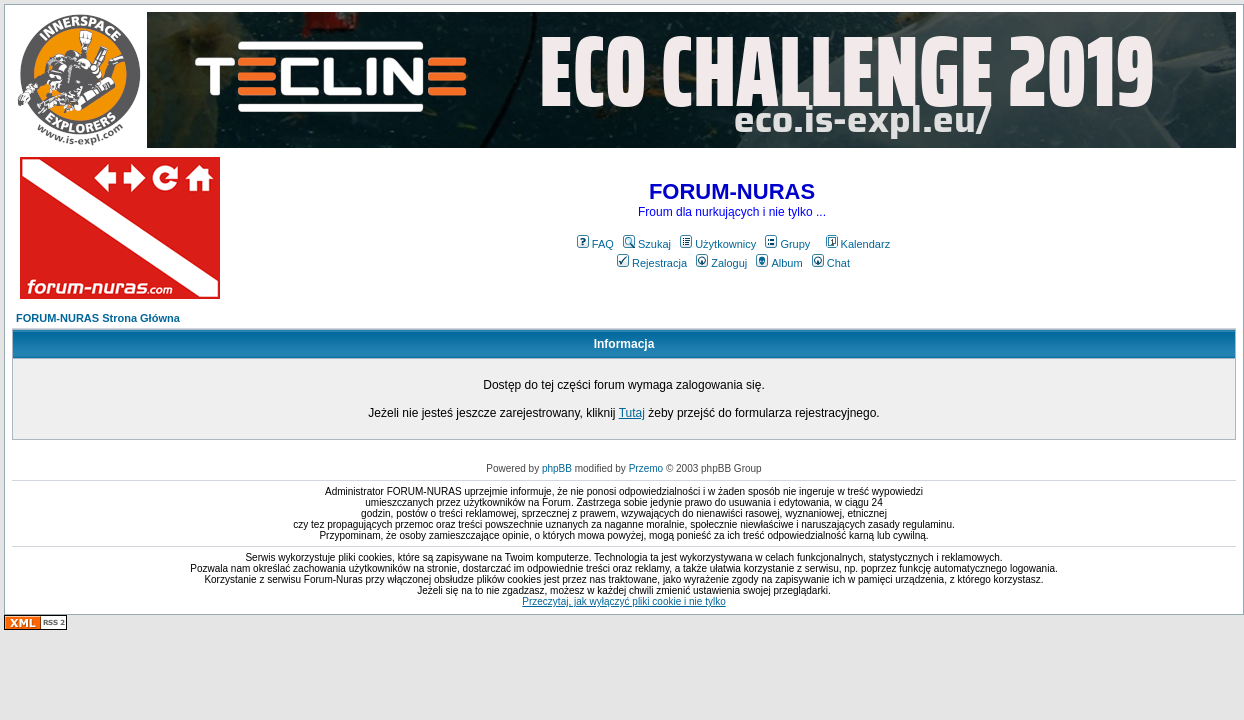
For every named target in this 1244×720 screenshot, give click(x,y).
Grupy (787, 244)
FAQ (595, 244)
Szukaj (647, 244)
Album (779, 263)
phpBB (557, 468)
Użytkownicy (718, 244)
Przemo (646, 468)
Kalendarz (858, 244)
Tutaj (632, 413)
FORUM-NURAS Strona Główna (98, 318)
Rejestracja (652, 263)
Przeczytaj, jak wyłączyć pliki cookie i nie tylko (623, 601)
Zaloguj (721, 263)
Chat (831, 263)
